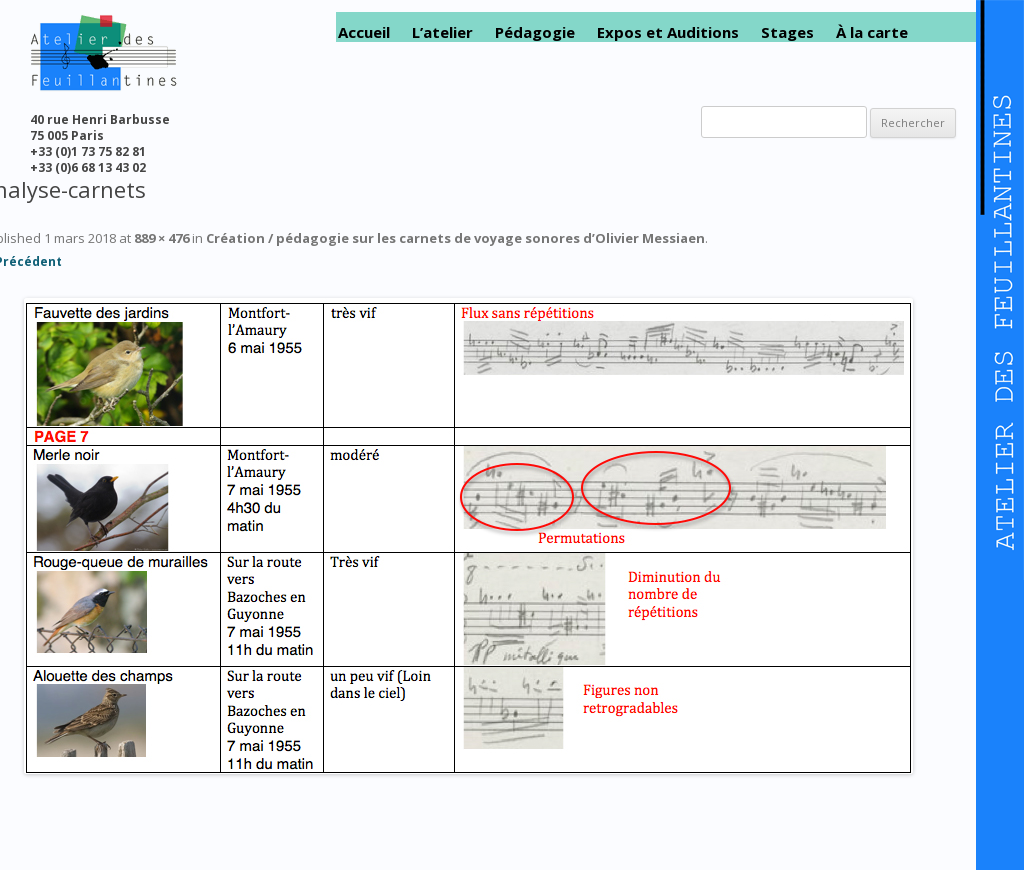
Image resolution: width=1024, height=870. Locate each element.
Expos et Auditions (668, 32)
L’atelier (442, 32)
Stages (787, 32)
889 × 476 (161, 238)
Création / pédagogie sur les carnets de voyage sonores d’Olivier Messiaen (455, 238)
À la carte (872, 32)
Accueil (364, 32)
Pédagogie (535, 32)
